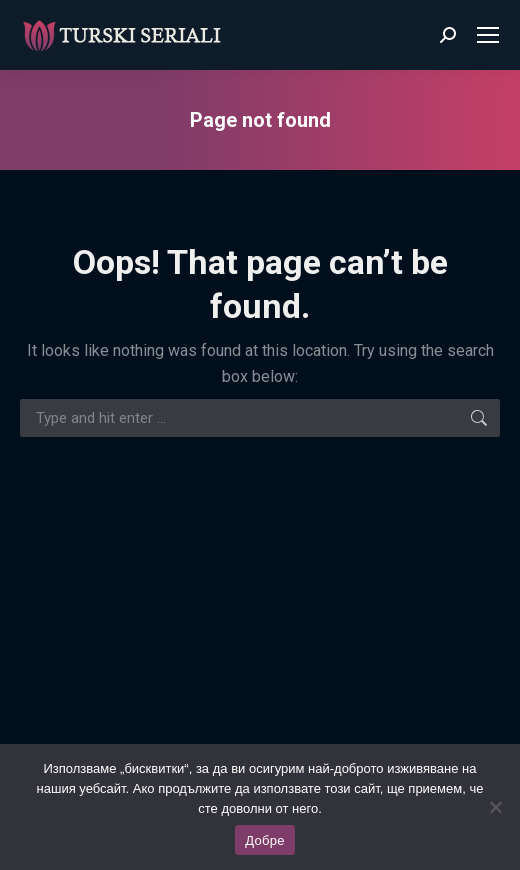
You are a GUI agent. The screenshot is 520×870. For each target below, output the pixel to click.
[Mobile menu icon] (488, 35)
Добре (264, 840)
